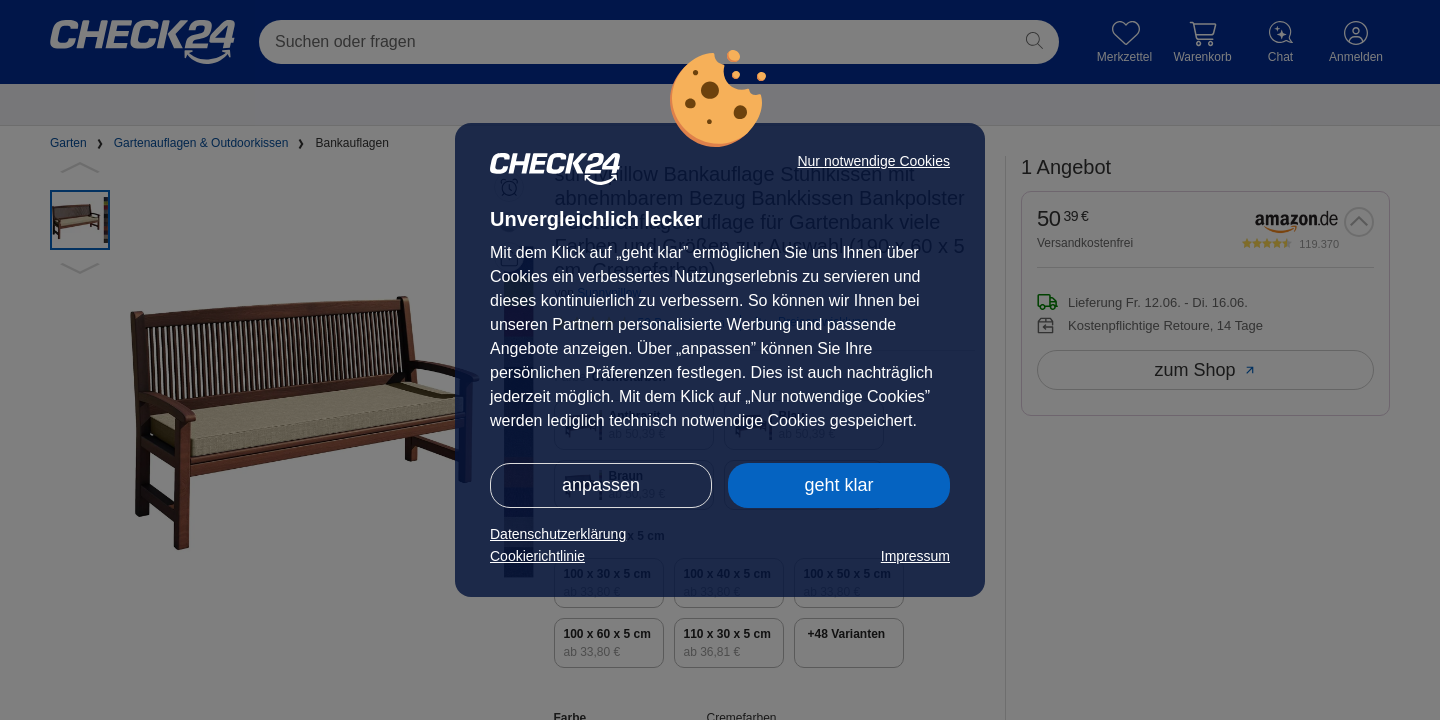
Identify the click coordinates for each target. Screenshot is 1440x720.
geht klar (838, 485)
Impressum (915, 556)
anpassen (601, 485)
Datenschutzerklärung (558, 534)
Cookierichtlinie (537, 556)
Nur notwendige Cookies (873, 161)
